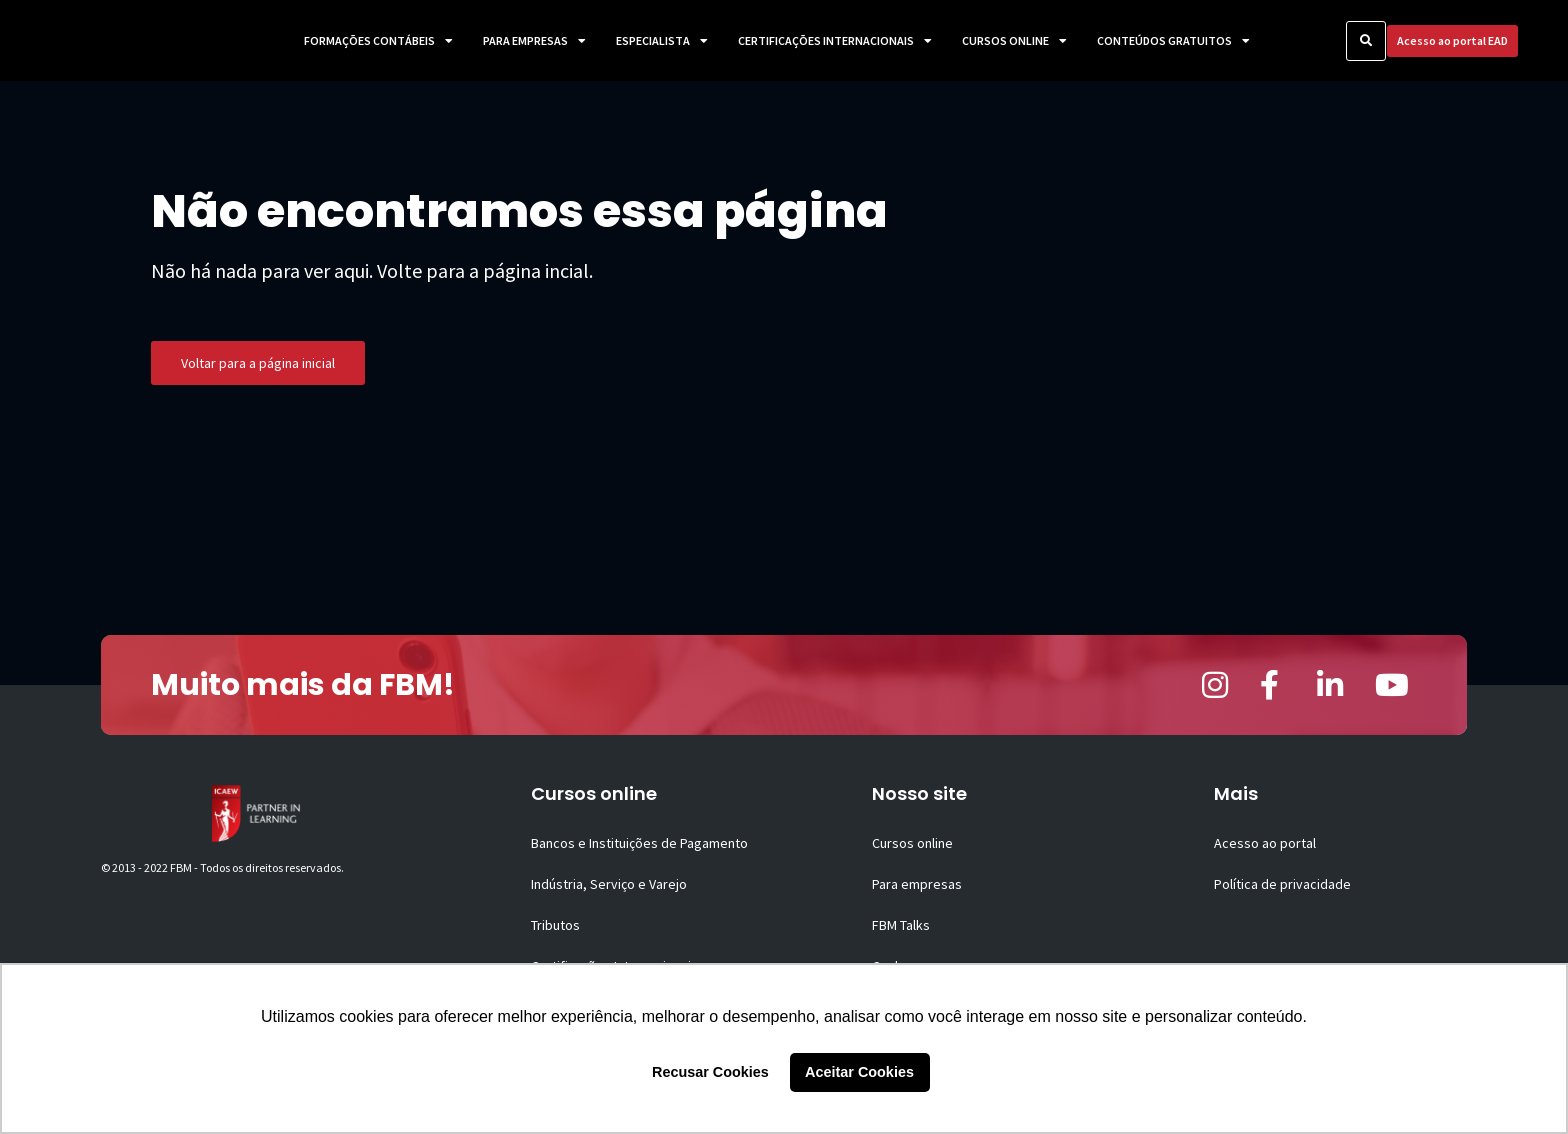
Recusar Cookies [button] (710, 1072)
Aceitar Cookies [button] (859, 1072)
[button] (1366, 41)
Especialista (662, 41)
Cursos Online (1014, 41)
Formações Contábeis (378, 41)
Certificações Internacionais (835, 41)
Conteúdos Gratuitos (1173, 41)
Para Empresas (534, 41)
